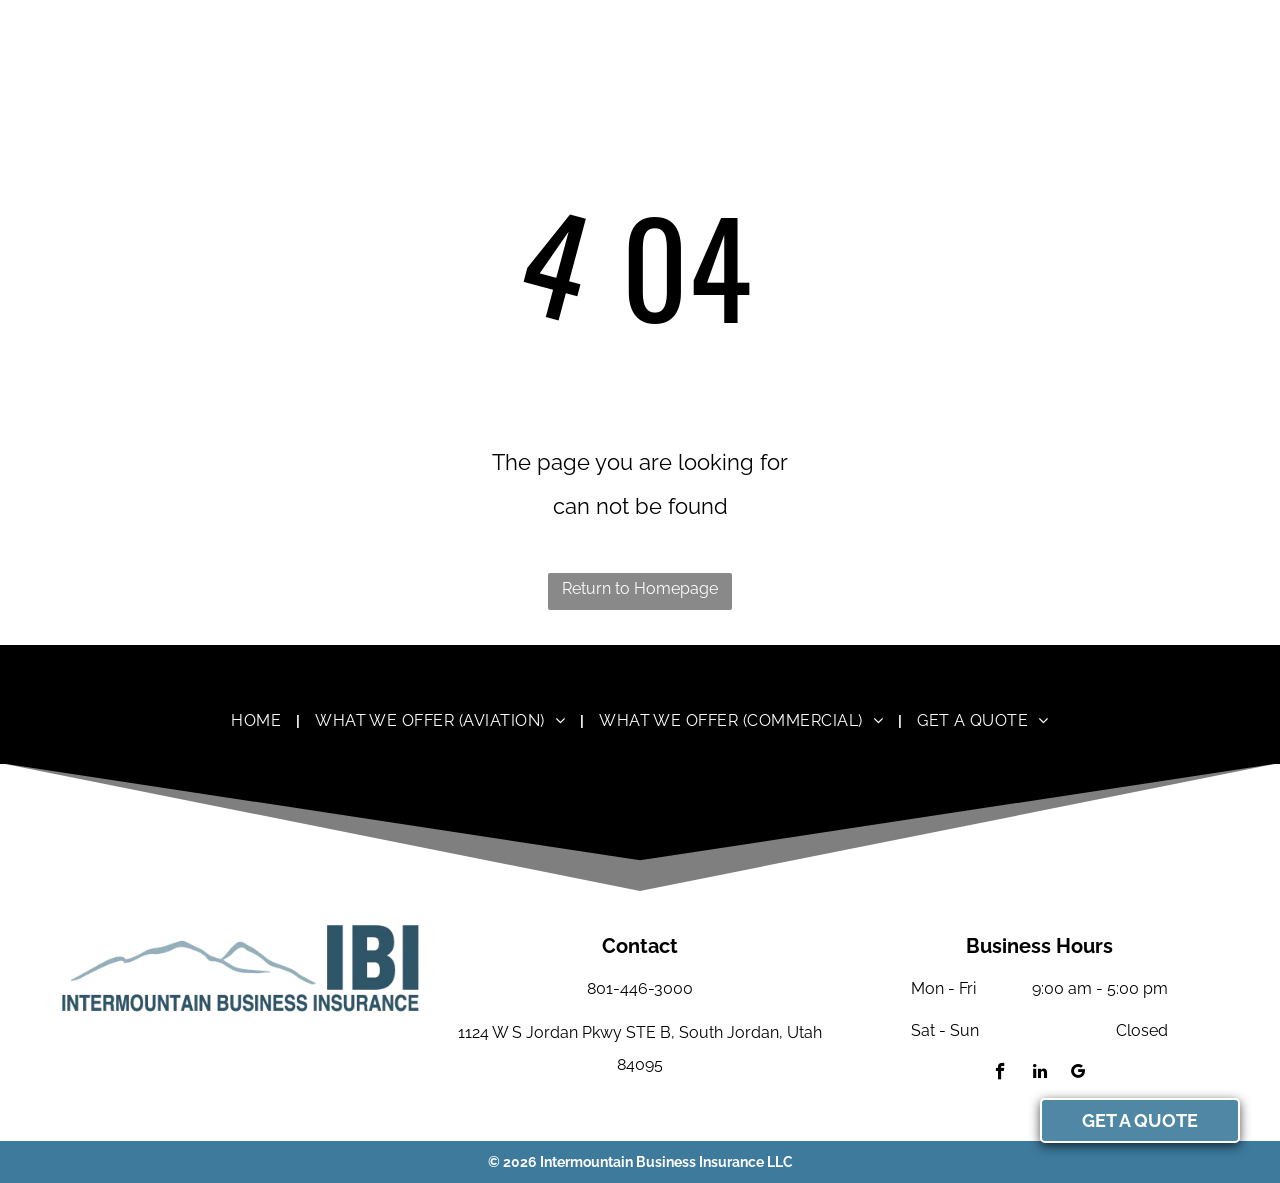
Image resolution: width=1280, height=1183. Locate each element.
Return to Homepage (640, 588)
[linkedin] (1039, 1074)
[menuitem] (258, 721)
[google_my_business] (1078, 1074)
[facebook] (1000, 1074)
